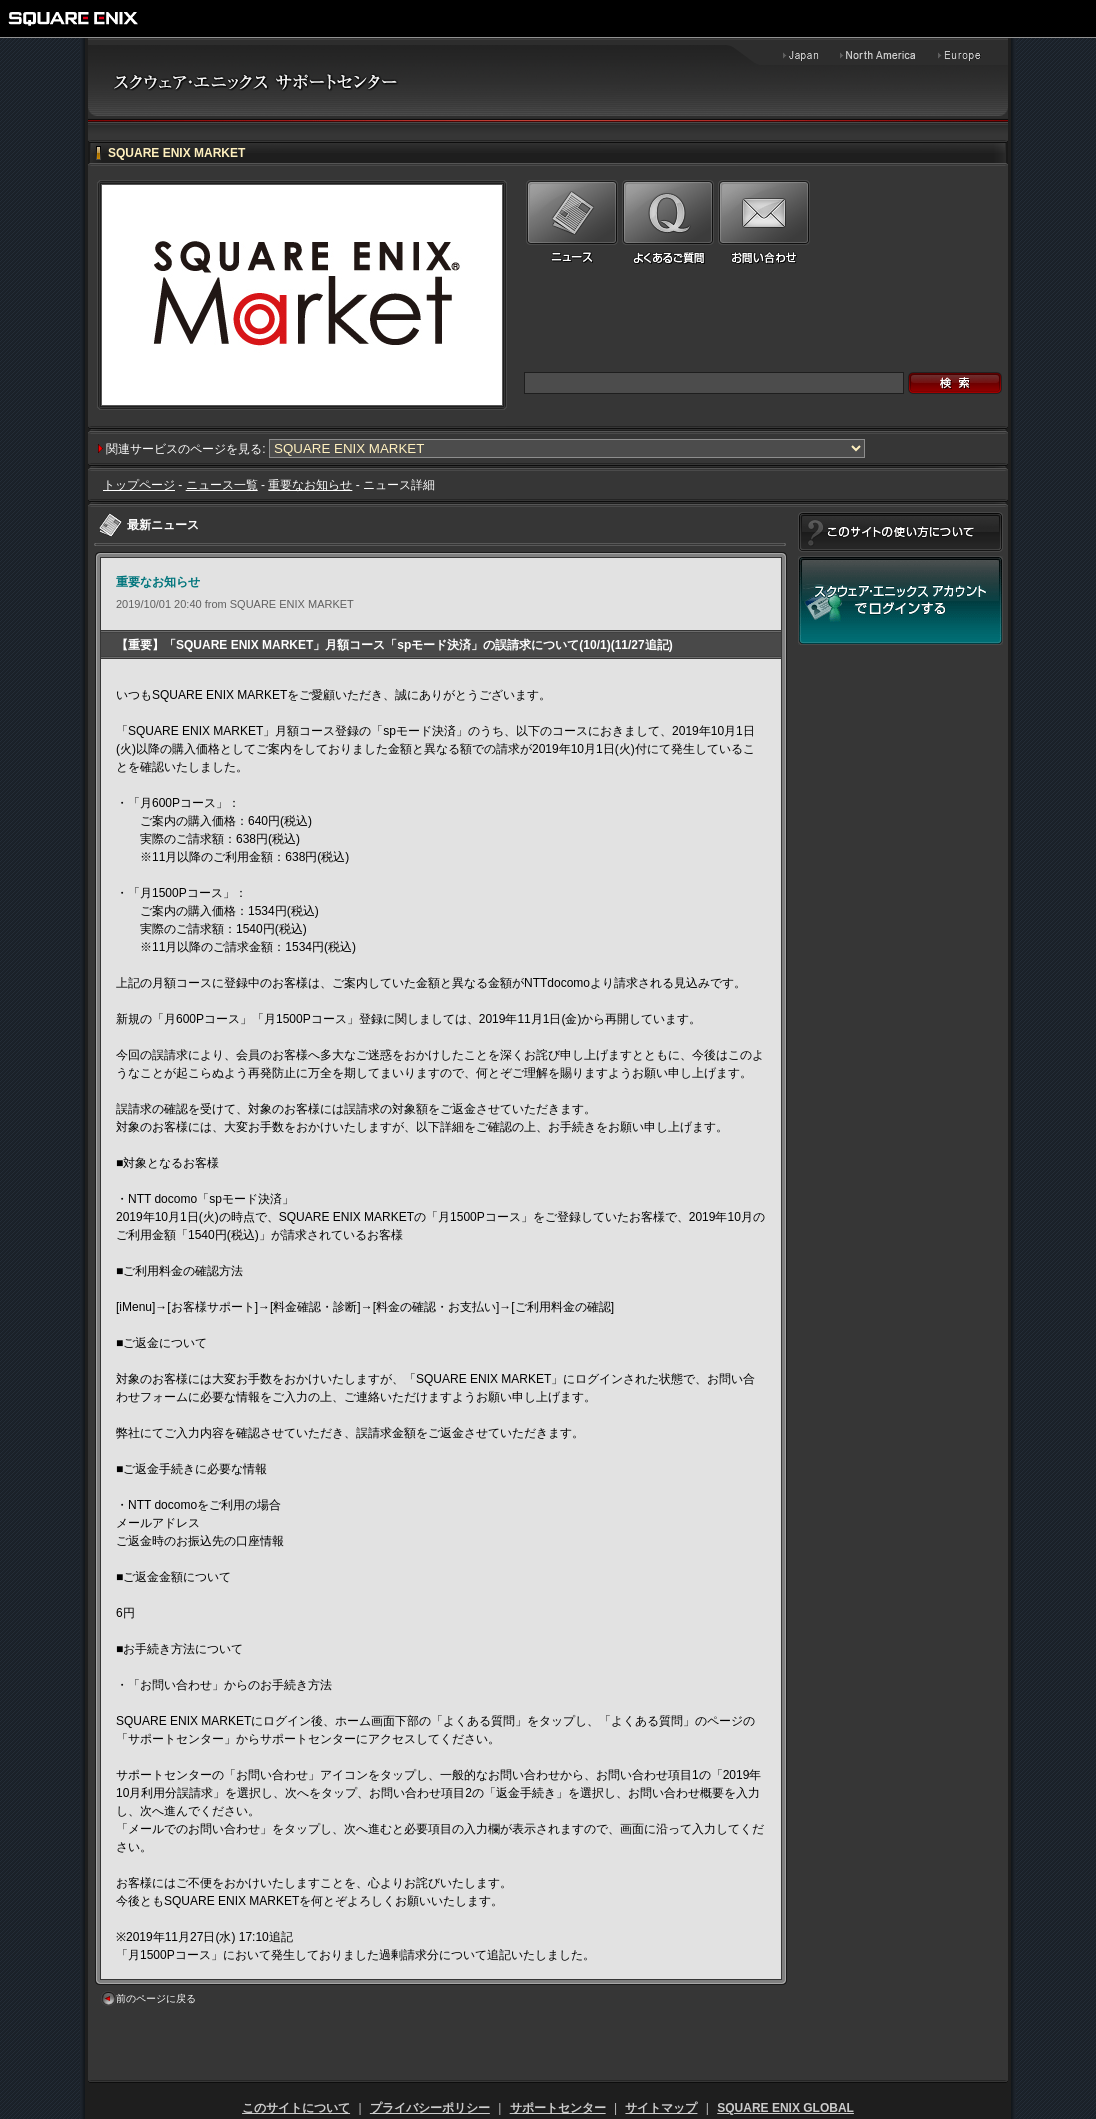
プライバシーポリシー (430, 2108)
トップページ (139, 485)
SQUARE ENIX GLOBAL (785, 2108)
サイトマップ (661, 2108)
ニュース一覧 (222, 485)
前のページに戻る (156, 1998)
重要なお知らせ (310, 485)
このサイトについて (296, 2108)
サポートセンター (558, 2108)
